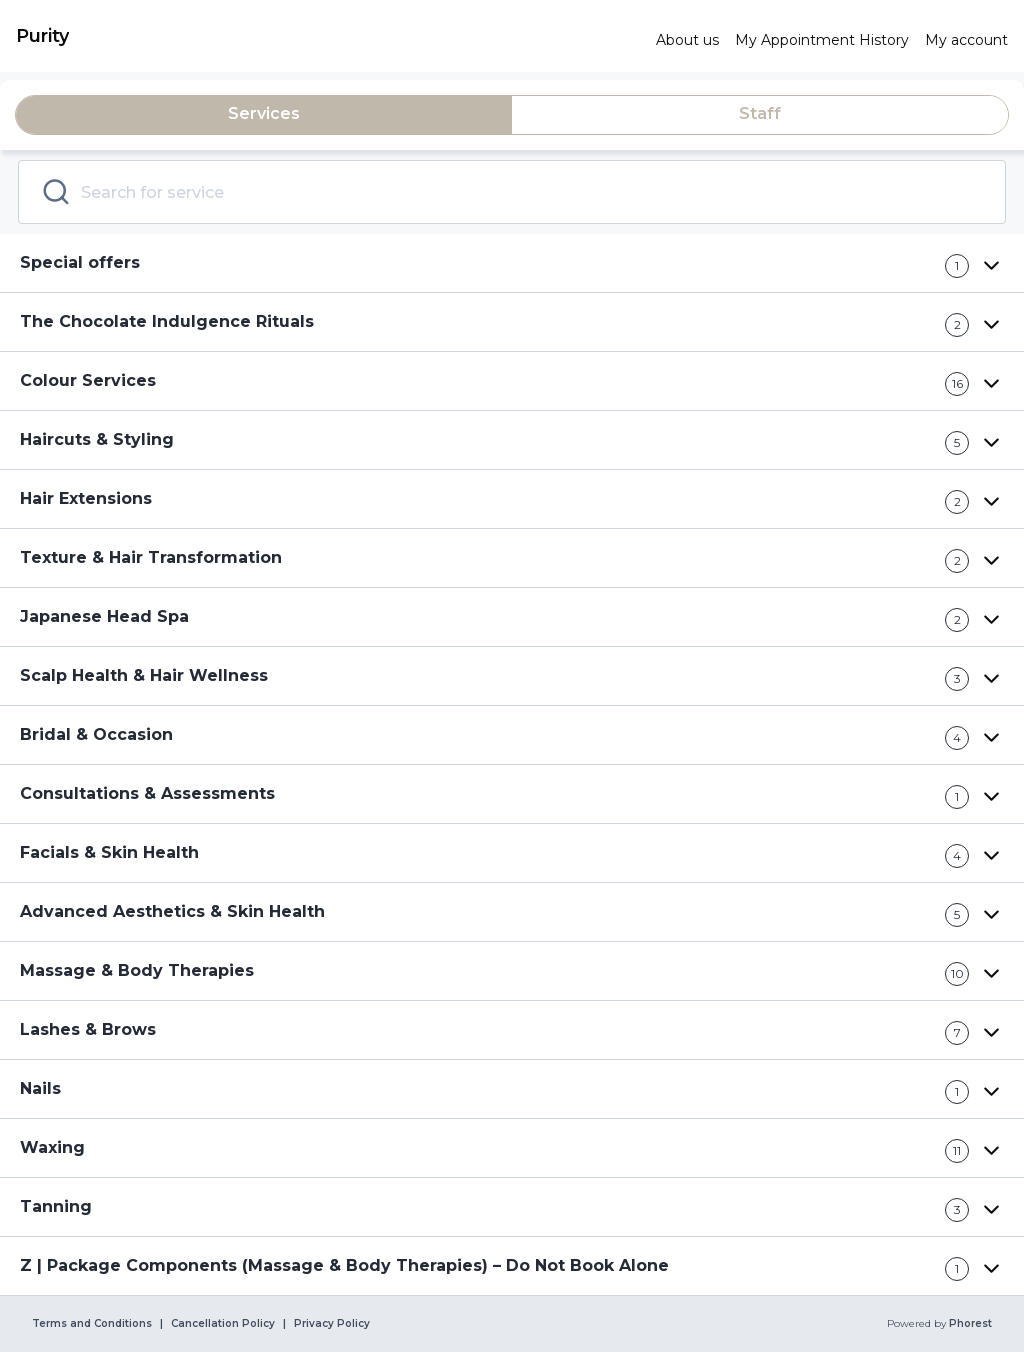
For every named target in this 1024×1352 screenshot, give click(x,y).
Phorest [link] (969, 1324)
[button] (512, 263)
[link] (328, 36)
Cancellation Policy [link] (223, 1324)
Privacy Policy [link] (332, 1324)
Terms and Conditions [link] (92, 1324)
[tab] (264, 115)
